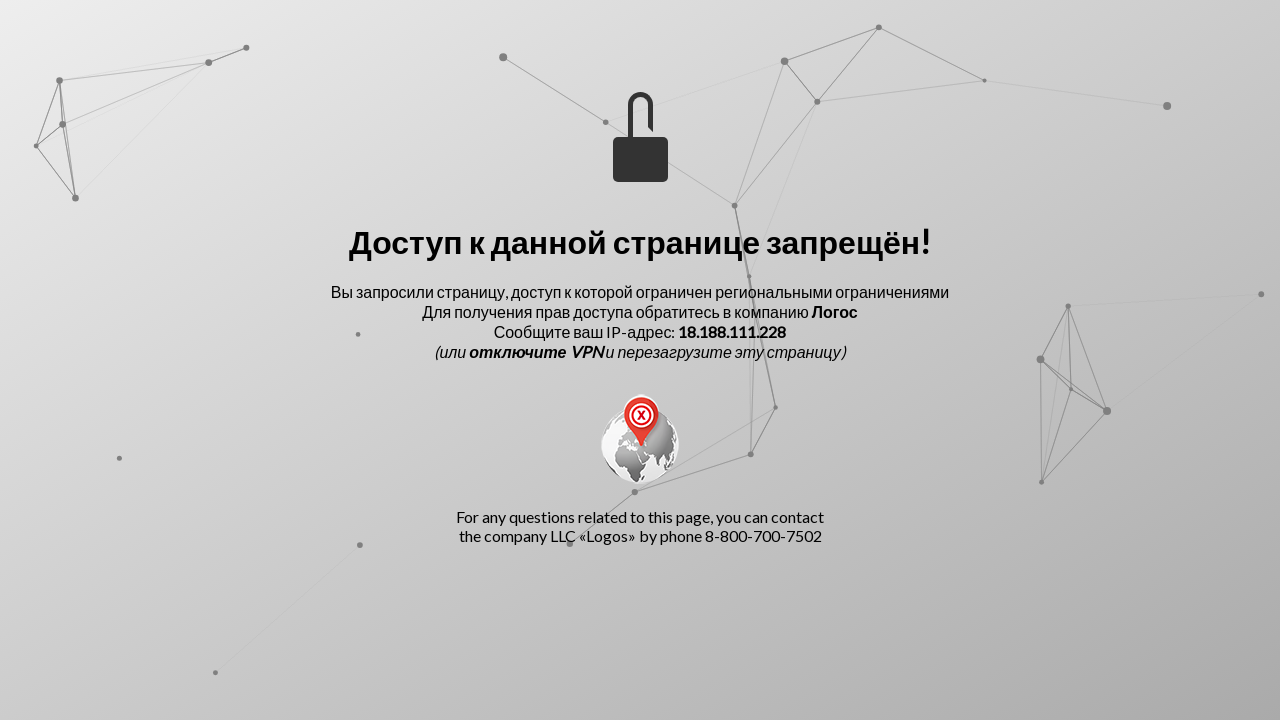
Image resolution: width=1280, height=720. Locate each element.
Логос (835, 311)
